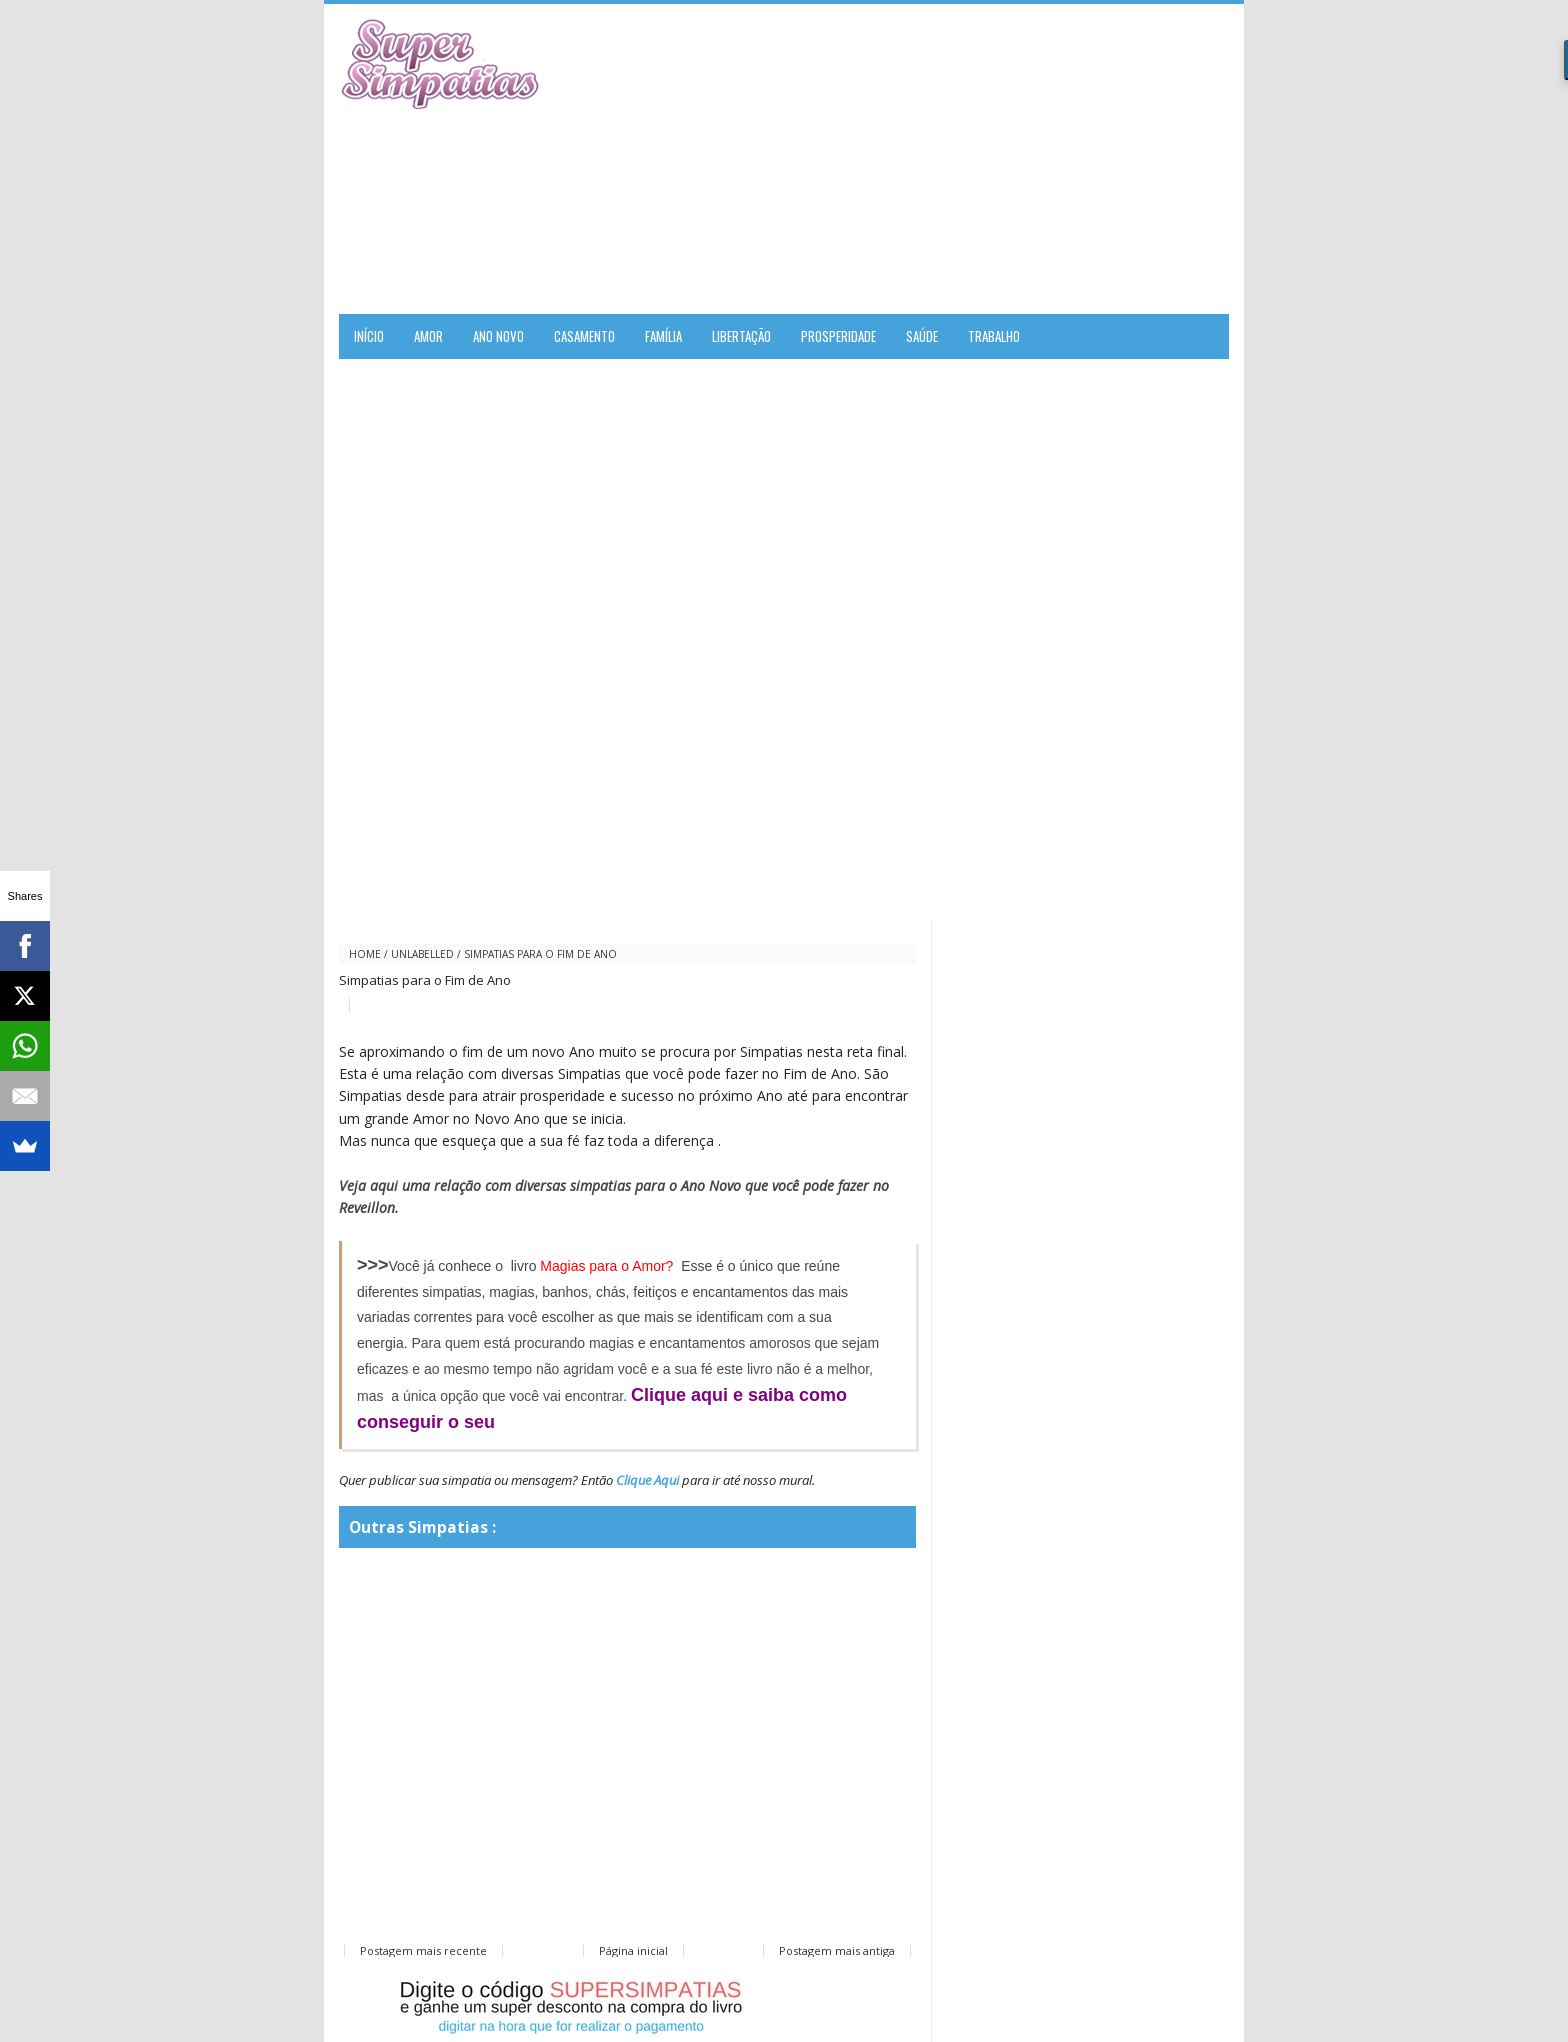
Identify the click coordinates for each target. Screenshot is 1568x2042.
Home (365, 954)
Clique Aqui (647, 1480)
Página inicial (633, 1950)
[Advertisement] (995, 159)
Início (369, 336)
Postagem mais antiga (837, 1950)
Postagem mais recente (423, 1950)
